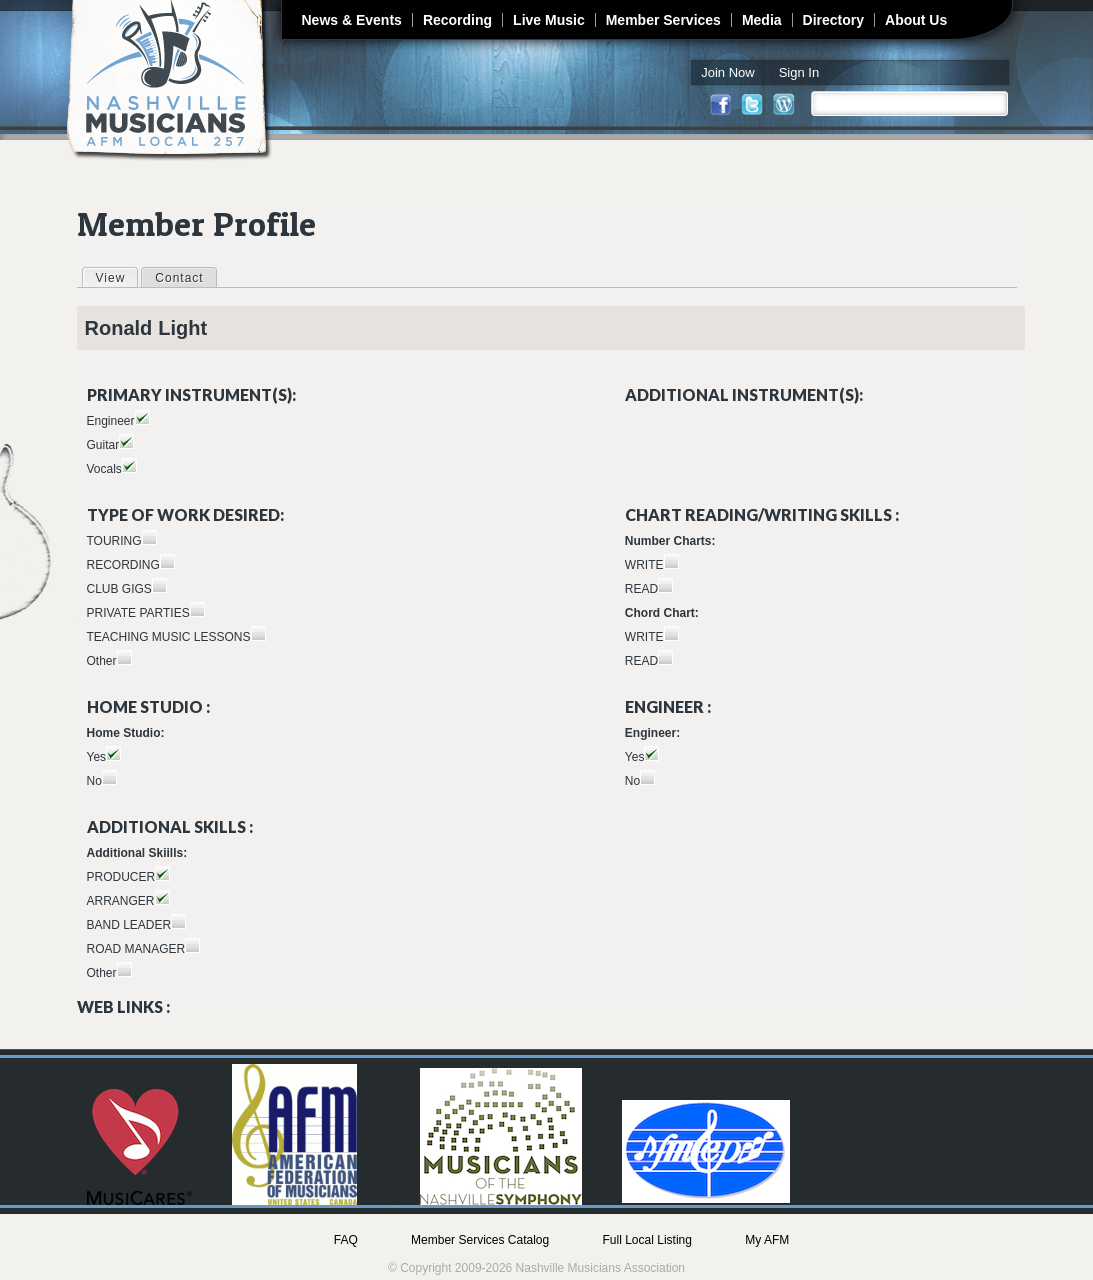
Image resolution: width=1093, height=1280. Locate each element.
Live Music (549, 20)
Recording (457, 20)
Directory (833, 20)
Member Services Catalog (480, 1240)
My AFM (767, 1240)
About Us (916, 20)
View (117, 277)
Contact (179, 278)
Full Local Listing (647, 1240)
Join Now (727, 72)
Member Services (663, 20)
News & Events (352, 20)
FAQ (346, 1240)
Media (762, 20)
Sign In (799, 72)
